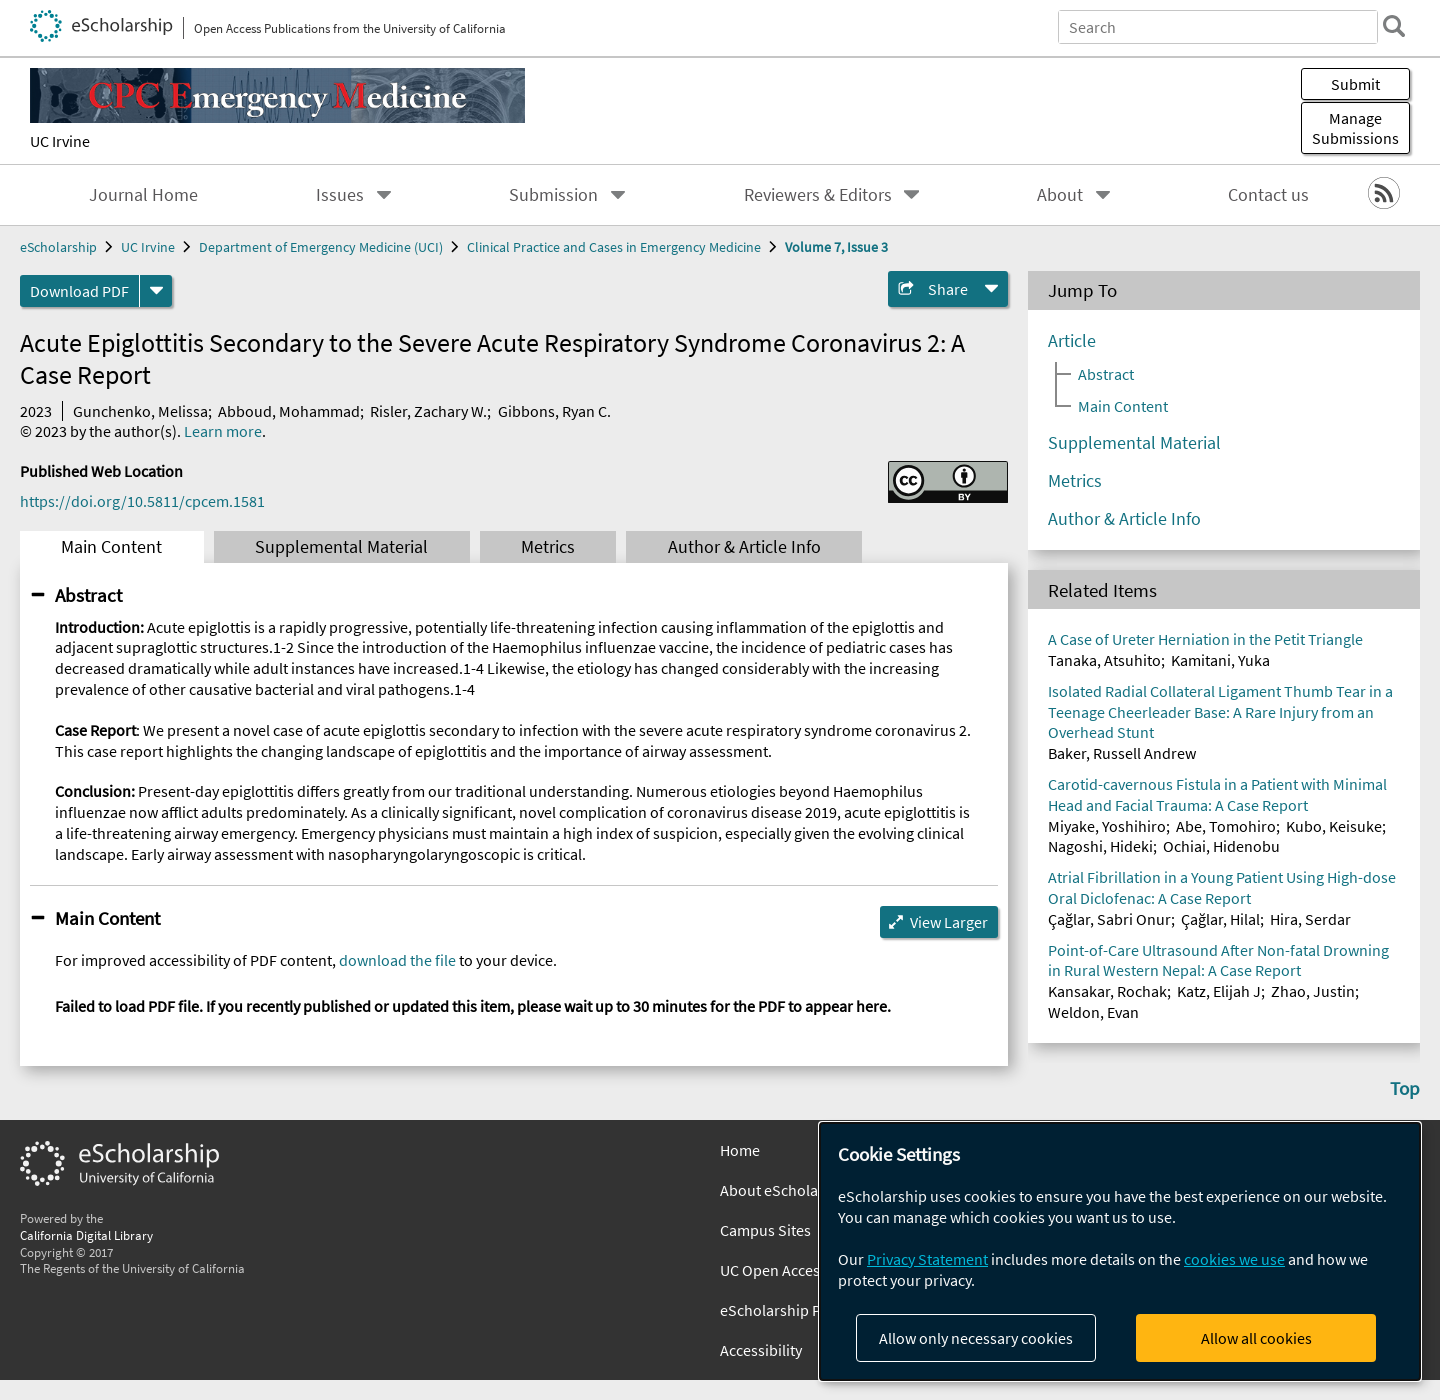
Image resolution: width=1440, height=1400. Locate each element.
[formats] (156, 291)
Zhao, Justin (1313, 991)
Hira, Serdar (1310, 919)
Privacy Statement (927, 1259)
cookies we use (1234, 1259)
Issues (340, 195)
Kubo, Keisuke (1334, 826)
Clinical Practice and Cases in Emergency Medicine (614, 247)
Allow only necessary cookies (976, 1338)
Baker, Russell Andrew (1122, 753)
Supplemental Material (341, 547)
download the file (397, 960)
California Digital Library (86, 1235)
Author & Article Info (744, 547)
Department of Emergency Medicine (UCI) (321, 247)
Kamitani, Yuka (1220, 660)
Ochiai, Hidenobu (1221, 846)
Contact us (1268, 195)
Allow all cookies (1256, 1338)
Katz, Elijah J (1219, 991)
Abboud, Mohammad (289, 411)
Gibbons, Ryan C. (554, 411)
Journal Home (143, 195)
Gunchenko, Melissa (140, 411)
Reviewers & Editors (818, 195)
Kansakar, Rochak (1107, 991)
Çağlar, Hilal (1220, 919)
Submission (553, 195)
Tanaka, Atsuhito (1104, 660)
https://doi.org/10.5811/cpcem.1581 (142, 501)
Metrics (548, 547)
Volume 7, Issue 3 (836, 247)
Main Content (111, 547)
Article (1072, 341)
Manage (1355, 128)
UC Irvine (60, 141)
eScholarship (58, 247)
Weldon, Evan (1093, 1012)
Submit (1355, 84)
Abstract (88, 595)
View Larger (949, 922)
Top (1405, 1088)
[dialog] (1120, 1251)
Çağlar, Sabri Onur (1109, 919)
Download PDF (79, 291)
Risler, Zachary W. (428, 411)
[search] (1394, 26)
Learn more (223, 431)
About (1060, 195)
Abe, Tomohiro (1226, 826)
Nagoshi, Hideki (1100, 846)
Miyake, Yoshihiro (1107, 826)
